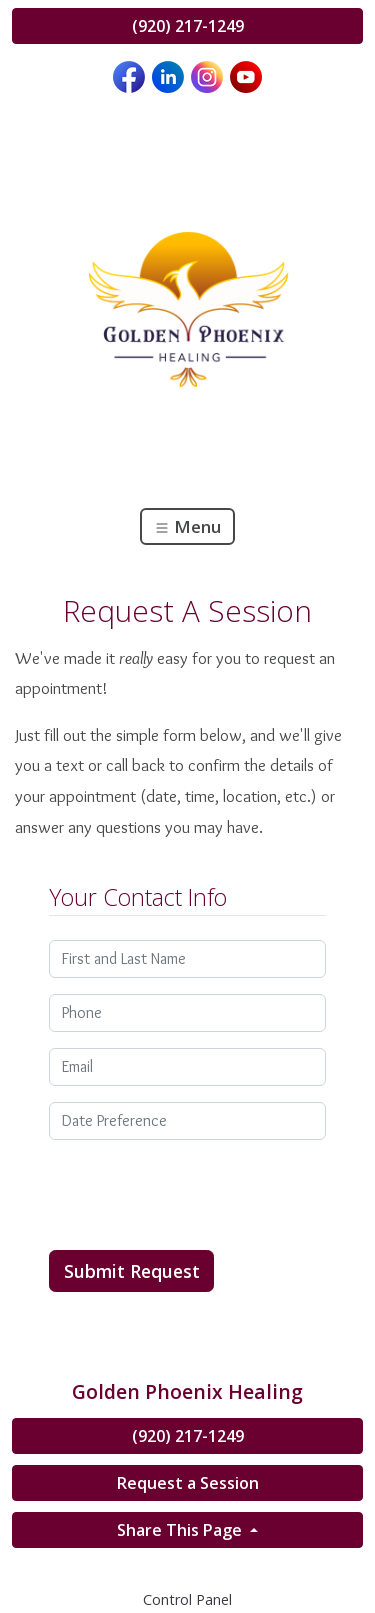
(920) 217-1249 (188, 26)
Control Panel (187, 1599)
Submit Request (132, 1271)
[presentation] (201, 1195)
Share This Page (181, 1530)
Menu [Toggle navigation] (187, 526)
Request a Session (188, 1483)
